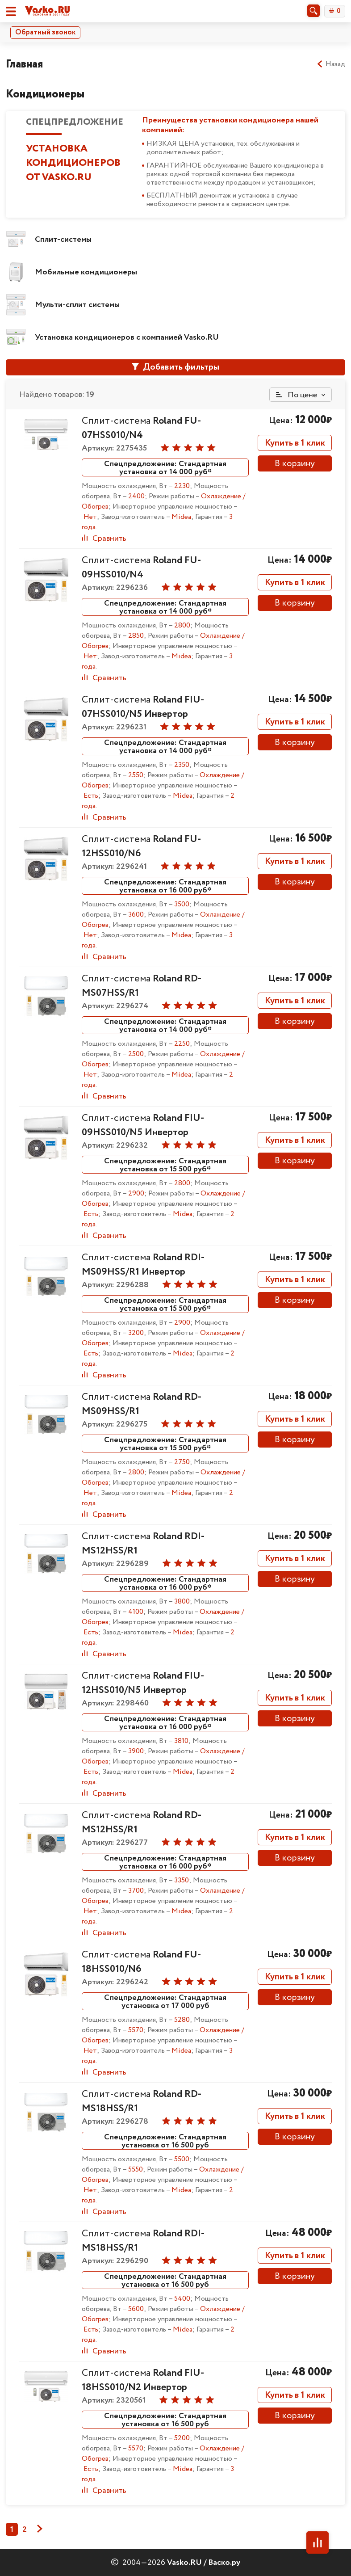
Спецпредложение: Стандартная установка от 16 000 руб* (165, 886)
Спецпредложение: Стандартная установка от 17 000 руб (165, 2001)
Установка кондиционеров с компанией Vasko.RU (127, 337)
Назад (330, 64)
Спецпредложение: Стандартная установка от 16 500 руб (165, 2141)
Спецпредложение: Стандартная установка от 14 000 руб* (165, 467)
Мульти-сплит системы (77, 305)
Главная (24, 64)
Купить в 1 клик (295, 443)
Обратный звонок (45, 32)
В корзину (295, 463)
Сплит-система (141, 428)
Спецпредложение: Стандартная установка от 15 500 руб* (165, 1165)
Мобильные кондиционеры (86, 272)
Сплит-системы (63, 239)
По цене (296, 395)
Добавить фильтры (175, 367)
